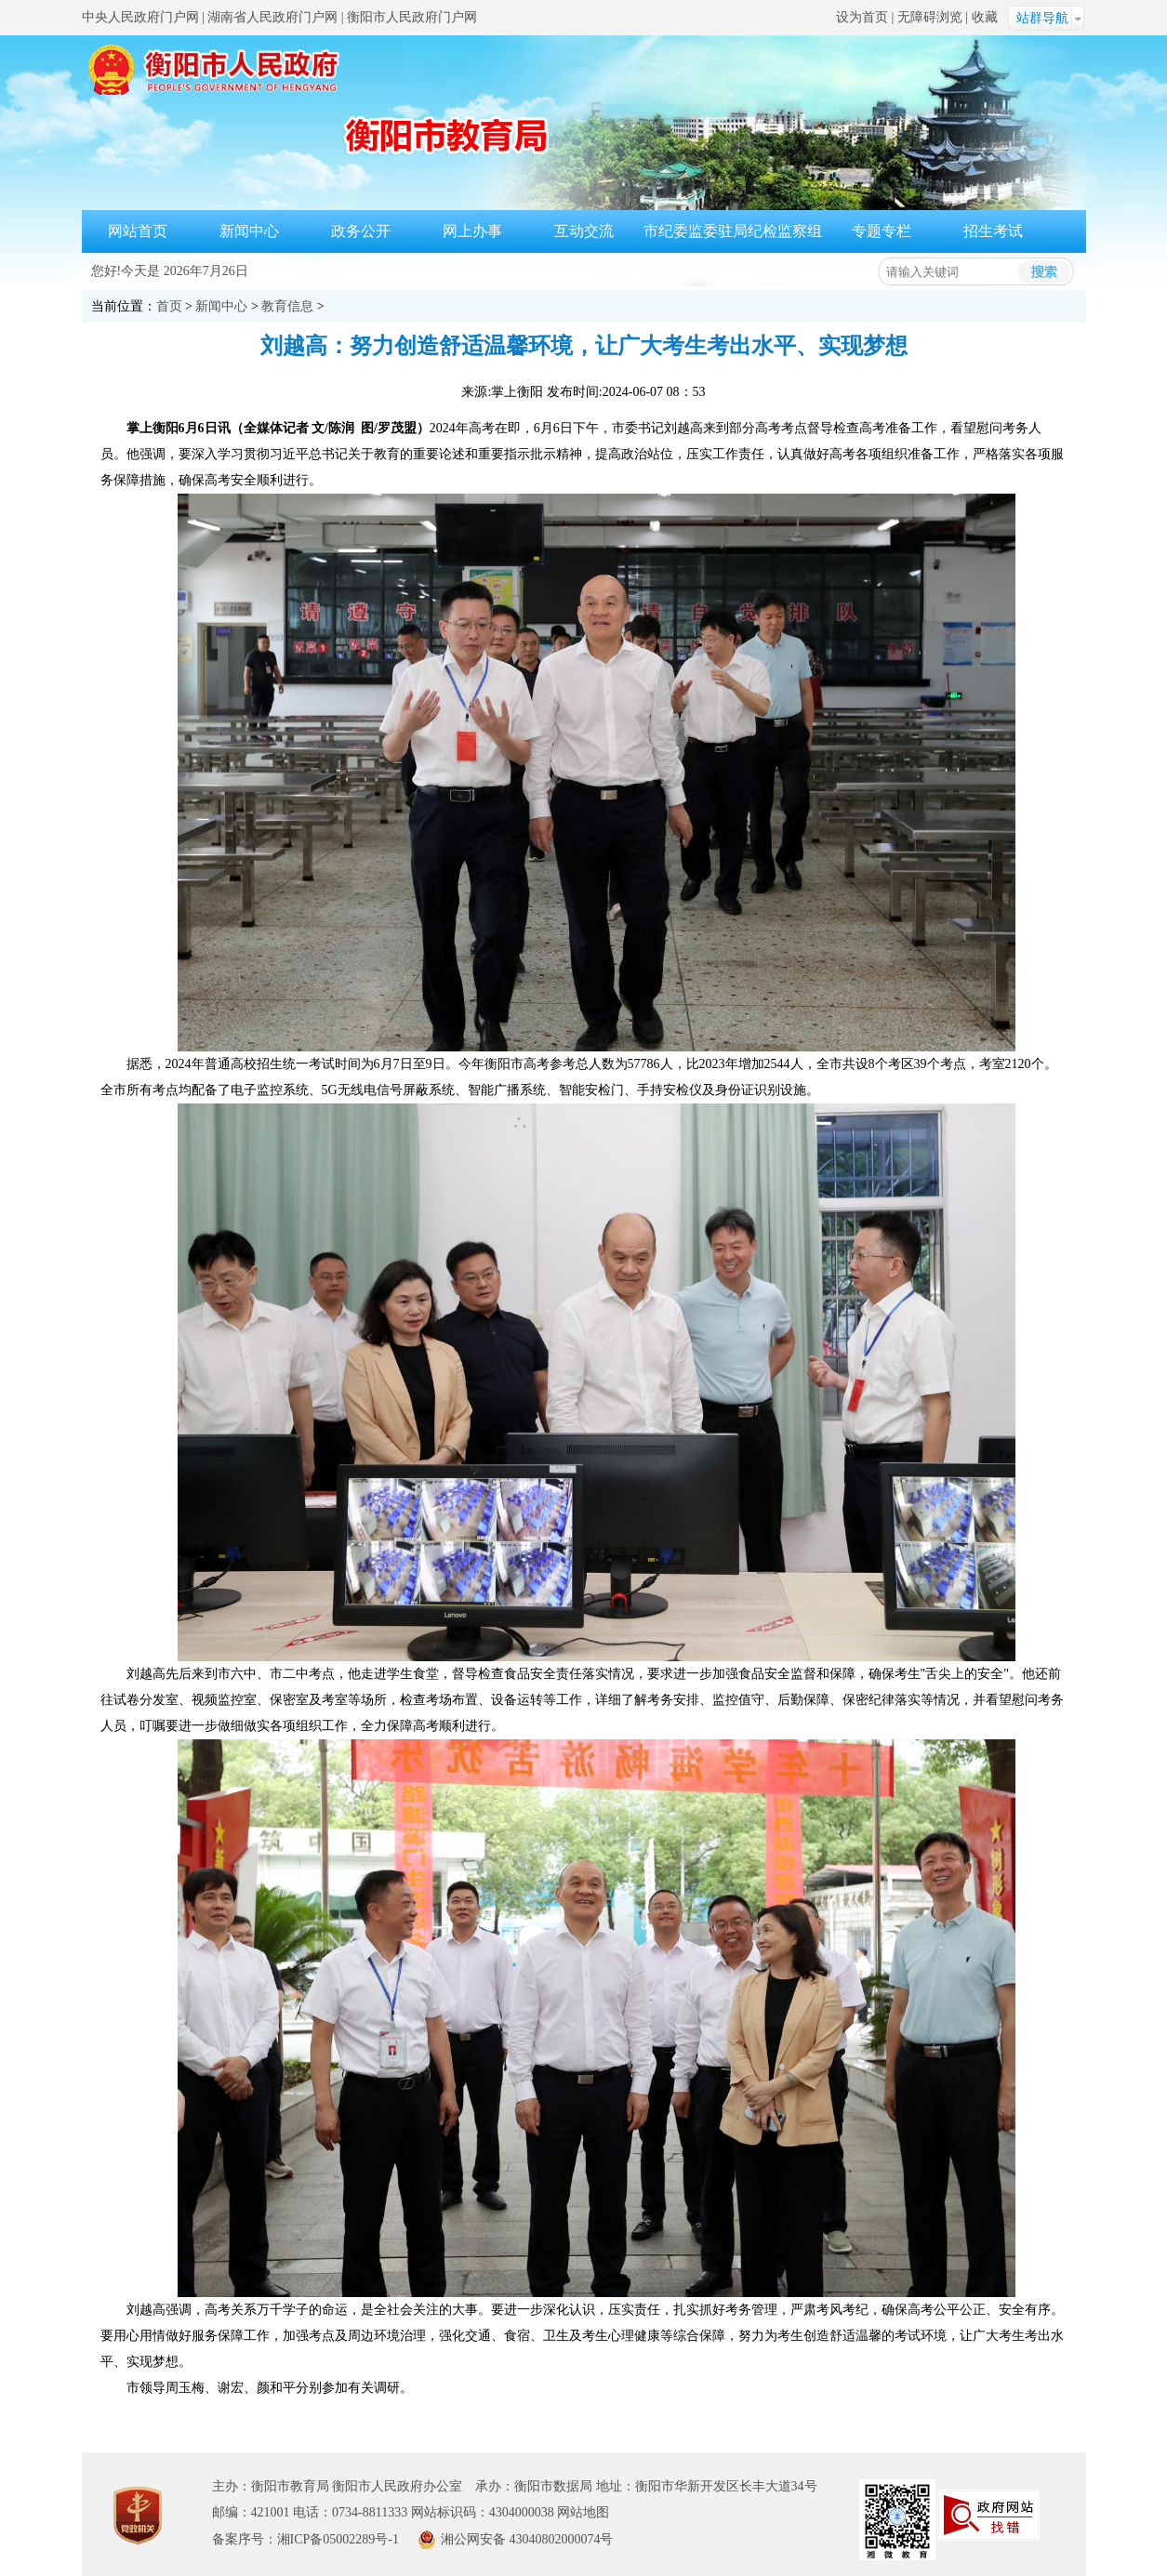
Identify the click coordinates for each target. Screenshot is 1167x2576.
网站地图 (583, 2512)
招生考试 (993, 231)
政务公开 (361, 231)
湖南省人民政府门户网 (272, 17)
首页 (169, 306)
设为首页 (862, 17)
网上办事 (472, 231)
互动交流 (584, 231)
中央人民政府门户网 (140, 17)
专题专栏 (881, 231)
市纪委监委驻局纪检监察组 (732, 231)
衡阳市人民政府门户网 (412, 17)
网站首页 (137, 231)
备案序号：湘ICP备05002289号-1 (305, 2539)
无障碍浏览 (929, 17)
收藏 (985, 17)
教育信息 (287, 306)
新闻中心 (249, 231)
